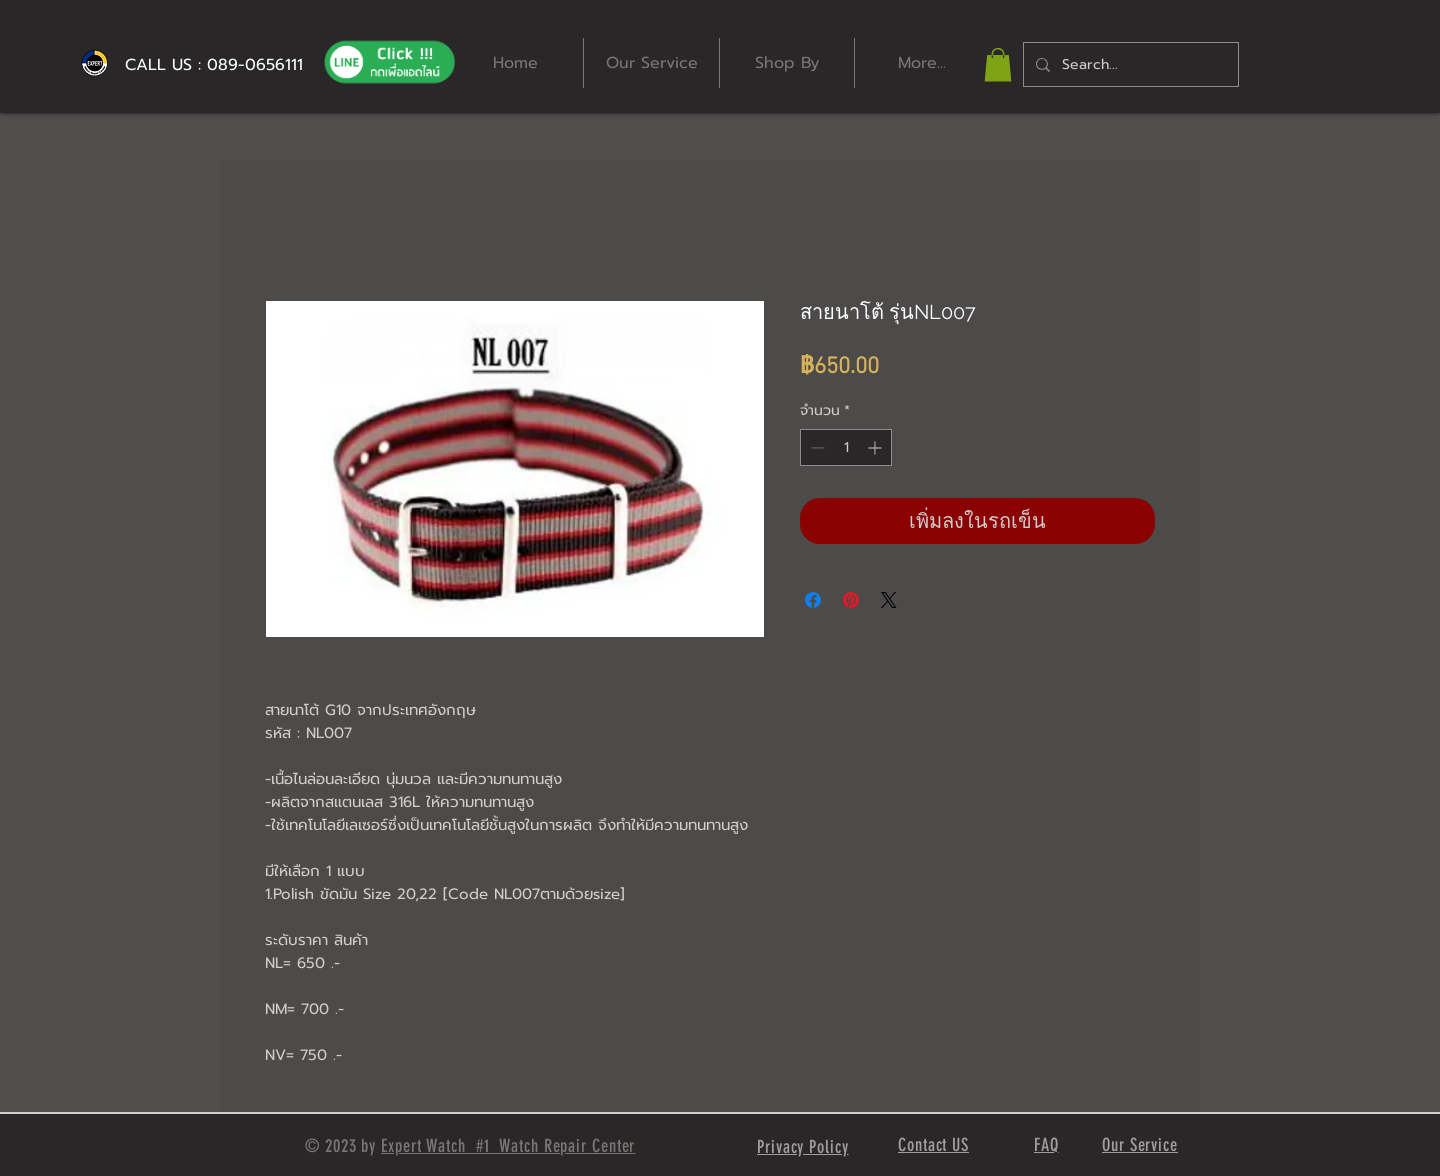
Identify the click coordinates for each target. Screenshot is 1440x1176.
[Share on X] (889, 600)
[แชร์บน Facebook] (813, 600)
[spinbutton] (846, 447)
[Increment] (876, 447)
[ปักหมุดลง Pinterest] (851, 600)
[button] (998, 64)
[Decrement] (815, 447)
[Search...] (1129, 64)
